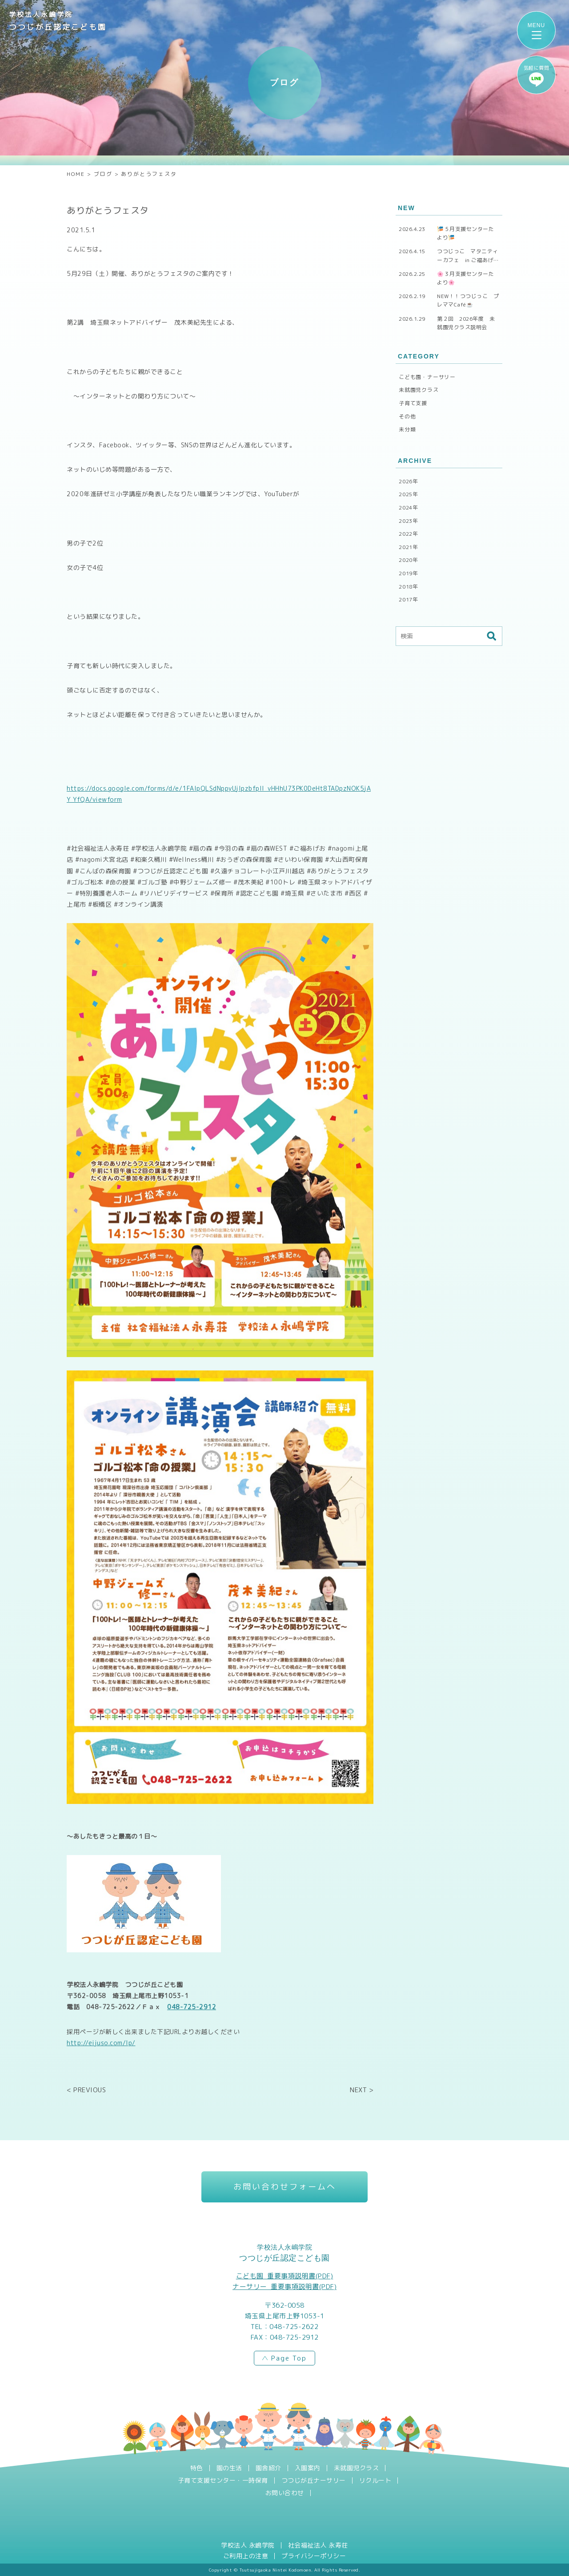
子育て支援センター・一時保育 (223, 2480)
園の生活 (229, 2468)
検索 (491, 636)
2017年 (408, 599)
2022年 (408, 533)
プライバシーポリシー (313, 2556)
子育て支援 (413, 403)
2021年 (408, 547)
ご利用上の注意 (245, 2556)
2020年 (408, 560)
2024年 (408, 507)
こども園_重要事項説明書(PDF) (284, 2276)
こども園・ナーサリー (427, 377)
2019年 (408, 573)
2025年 (408, 494)
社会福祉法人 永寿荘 (318, 2545)
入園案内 (308, 2468)
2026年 (408, 481)
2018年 (408, 586)
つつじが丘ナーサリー (313, 2480)
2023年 (408, 521)
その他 (407, 416)
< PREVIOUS (86, 2089)
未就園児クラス (419, 390)
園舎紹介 (268, 2468)
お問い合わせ (284, 2493)
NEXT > (361, 2089)
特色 (196, 2468)
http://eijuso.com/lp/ (101, 2043)
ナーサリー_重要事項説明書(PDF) (284, 2286)
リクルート (375, 2480)
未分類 (407, 429)
